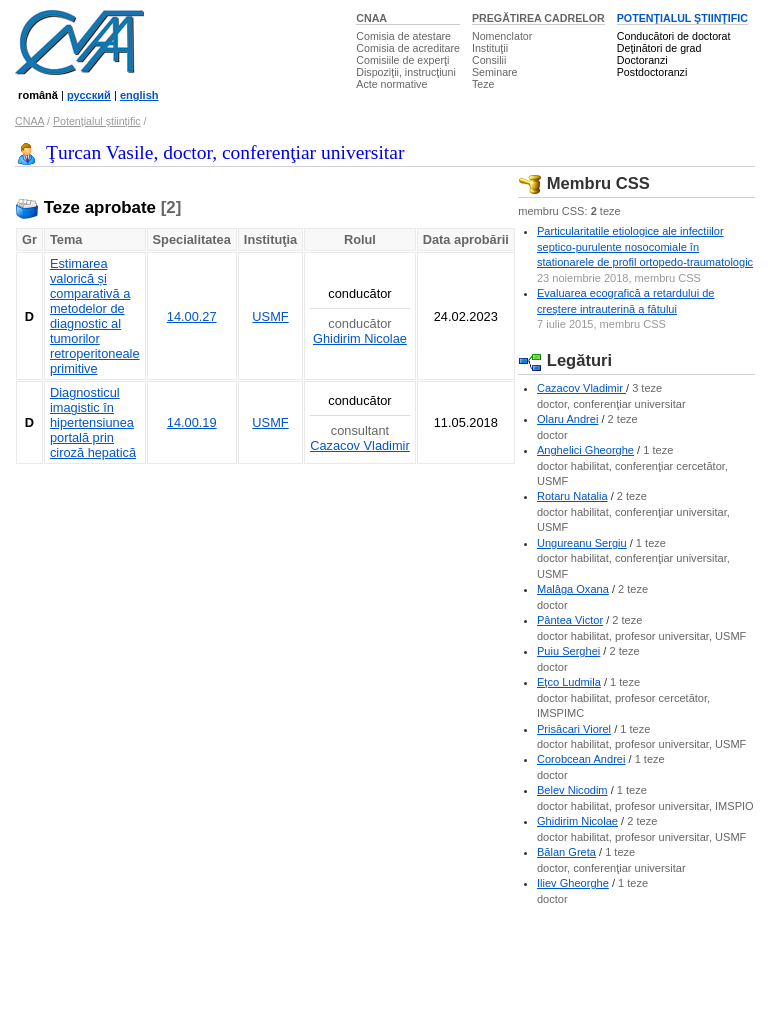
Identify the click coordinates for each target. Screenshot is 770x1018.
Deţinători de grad (659, 48)
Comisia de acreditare (408, 48)
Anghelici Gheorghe (585, 450)
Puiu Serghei (568, 651)
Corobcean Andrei (581, 759)
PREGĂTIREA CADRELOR (538, 18)
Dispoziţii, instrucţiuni (406, 72)
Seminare (495, 72)
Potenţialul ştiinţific (97, 121)
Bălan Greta (566, 852)
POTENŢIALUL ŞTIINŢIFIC (682, 18)
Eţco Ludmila (569, 682)
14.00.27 (192, 316)
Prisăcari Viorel (574, 729)
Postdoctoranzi (652, 72)
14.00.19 (192, 422)
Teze (483, 84)
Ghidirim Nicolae (360, 338)
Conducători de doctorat (674, 36)
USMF (270, 316)
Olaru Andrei (567, 419)
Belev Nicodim (572, 790)
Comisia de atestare (403, 36)
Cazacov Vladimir (360, 445)
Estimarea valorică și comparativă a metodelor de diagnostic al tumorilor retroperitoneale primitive (95, 316)
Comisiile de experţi (402, 60)
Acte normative (391, 84)
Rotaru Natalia (572, 496)
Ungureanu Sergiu (582, 543)
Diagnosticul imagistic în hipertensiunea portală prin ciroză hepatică (93, 422)
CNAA (371, 18)
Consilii (489, 60)
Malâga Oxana (573, 589)
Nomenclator (502, 36)
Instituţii (490, 48)
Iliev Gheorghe (573, 883)
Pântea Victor (570, 620)
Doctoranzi (642, 60)
